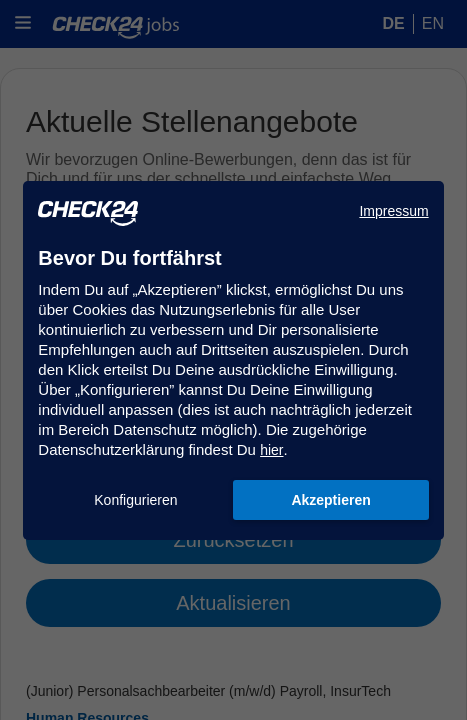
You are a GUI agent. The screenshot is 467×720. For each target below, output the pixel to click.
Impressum (393, 211)
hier (271, 450)
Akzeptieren (330, 500)
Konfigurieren (135, 500)
